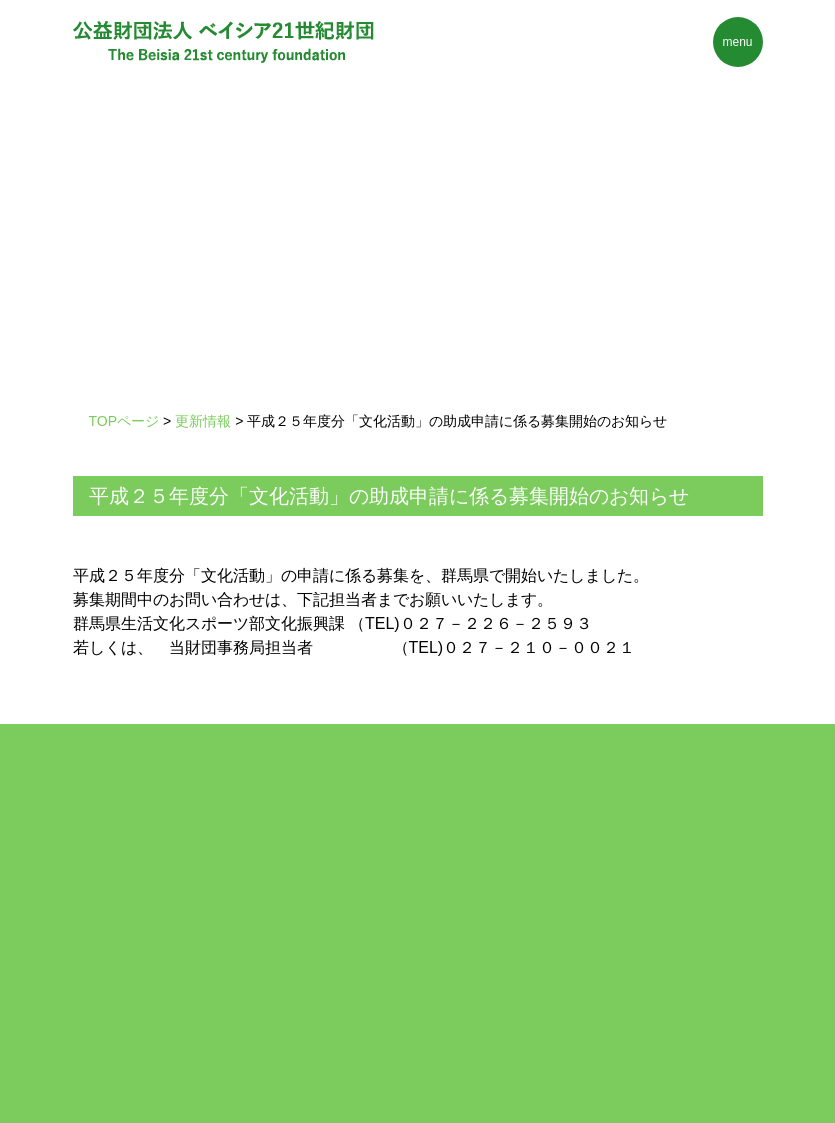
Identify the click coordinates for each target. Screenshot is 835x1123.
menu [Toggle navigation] (737, 42)
